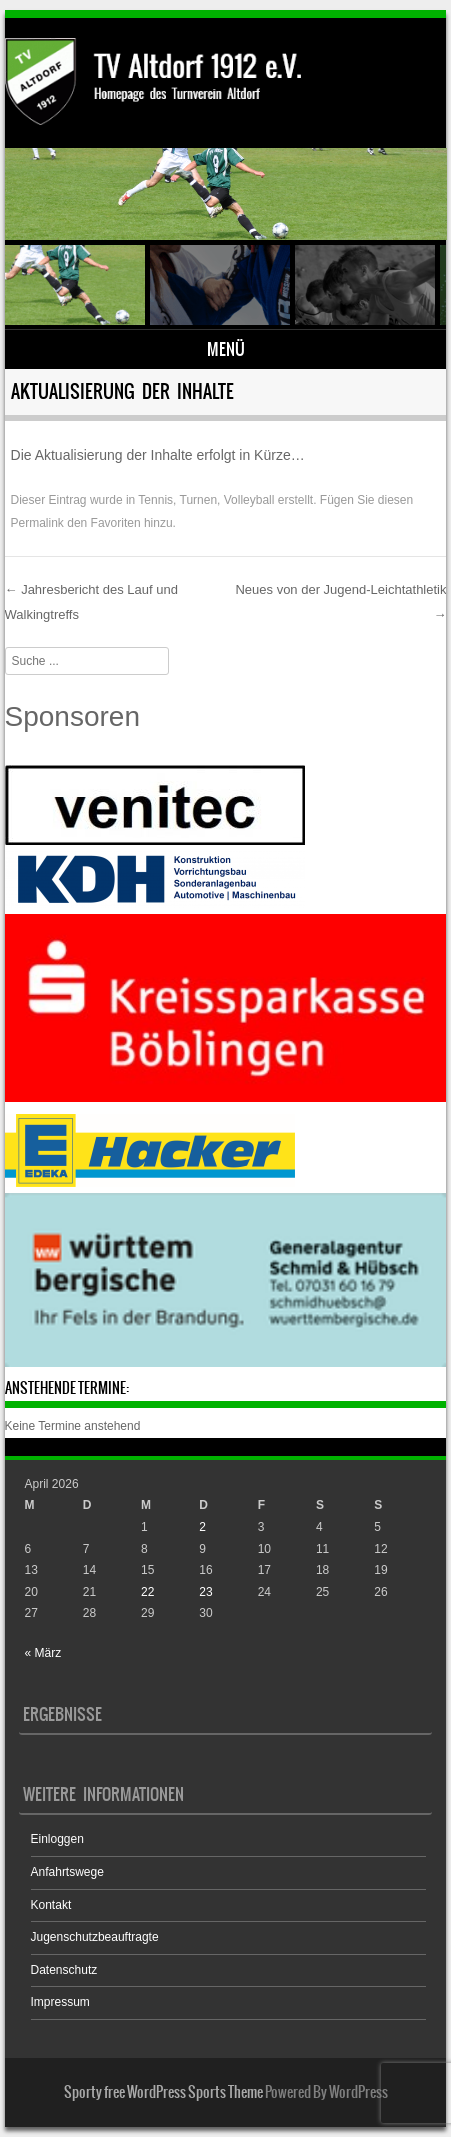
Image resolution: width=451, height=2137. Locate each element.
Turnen (199, 500)
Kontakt (51, 1905)
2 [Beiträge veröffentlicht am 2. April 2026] (202, 1527)
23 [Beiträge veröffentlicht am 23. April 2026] (205, 1592)
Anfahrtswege (67, 1872)
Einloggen (57, 1839)
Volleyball (249, 500)
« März (43, 1653)
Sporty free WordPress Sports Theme (163, 2092)
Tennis (155, 500)
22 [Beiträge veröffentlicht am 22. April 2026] (147, 1592)
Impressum (60, 2002)
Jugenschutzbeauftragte (95, 1937)
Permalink (37, 523)
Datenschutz (64, 1970)
